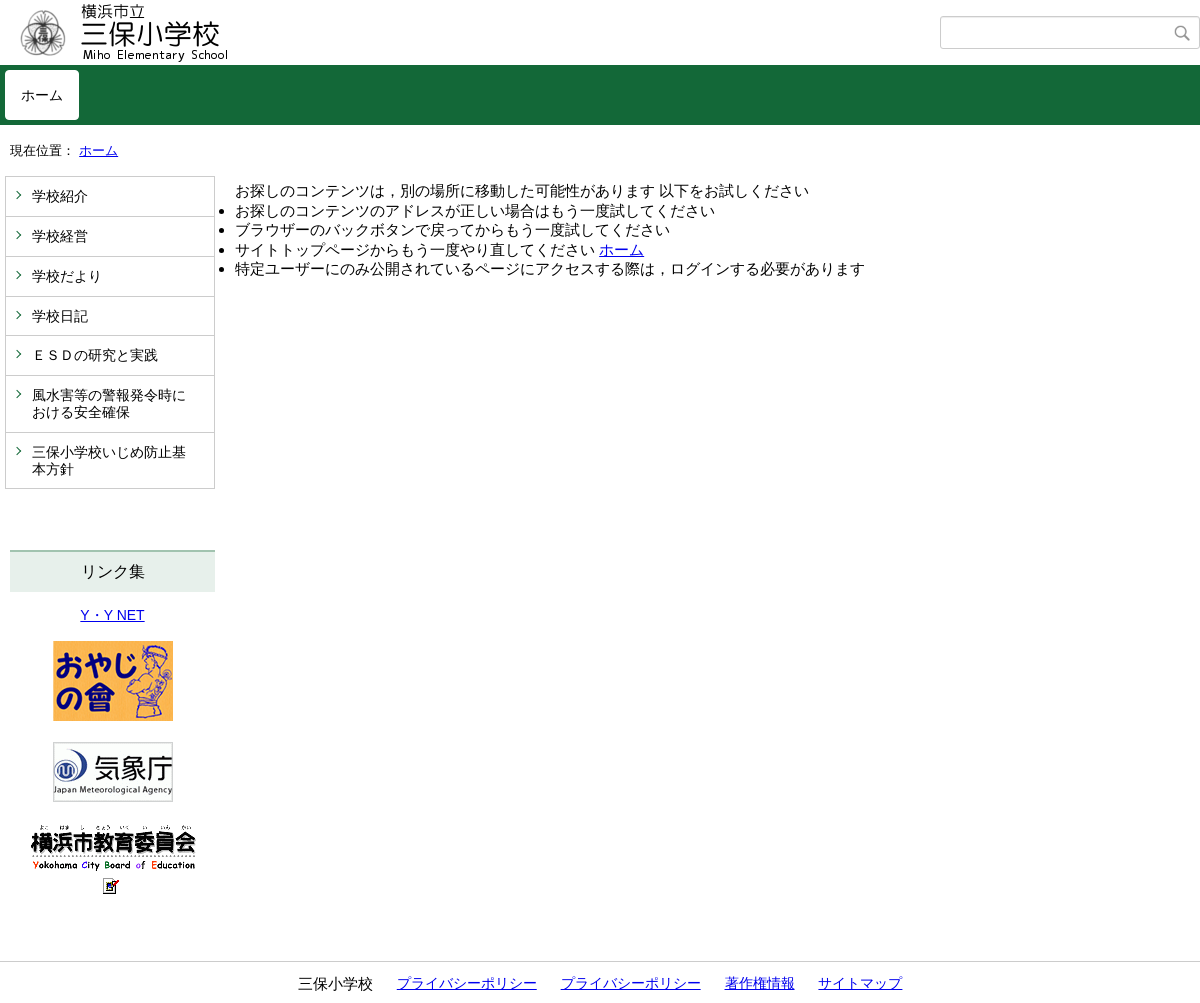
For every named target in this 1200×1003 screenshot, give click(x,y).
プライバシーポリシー (467, 983)
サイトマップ (860, 983)
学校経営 (60, 236)
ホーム (42, 95)
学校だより (67, 276)
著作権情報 (760, 983)
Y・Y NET (112, 615)
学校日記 (60, 316)
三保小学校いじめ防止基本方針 (109, 460)
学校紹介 (60, 196)
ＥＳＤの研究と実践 (95, 355)
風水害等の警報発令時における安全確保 (109, 403)
